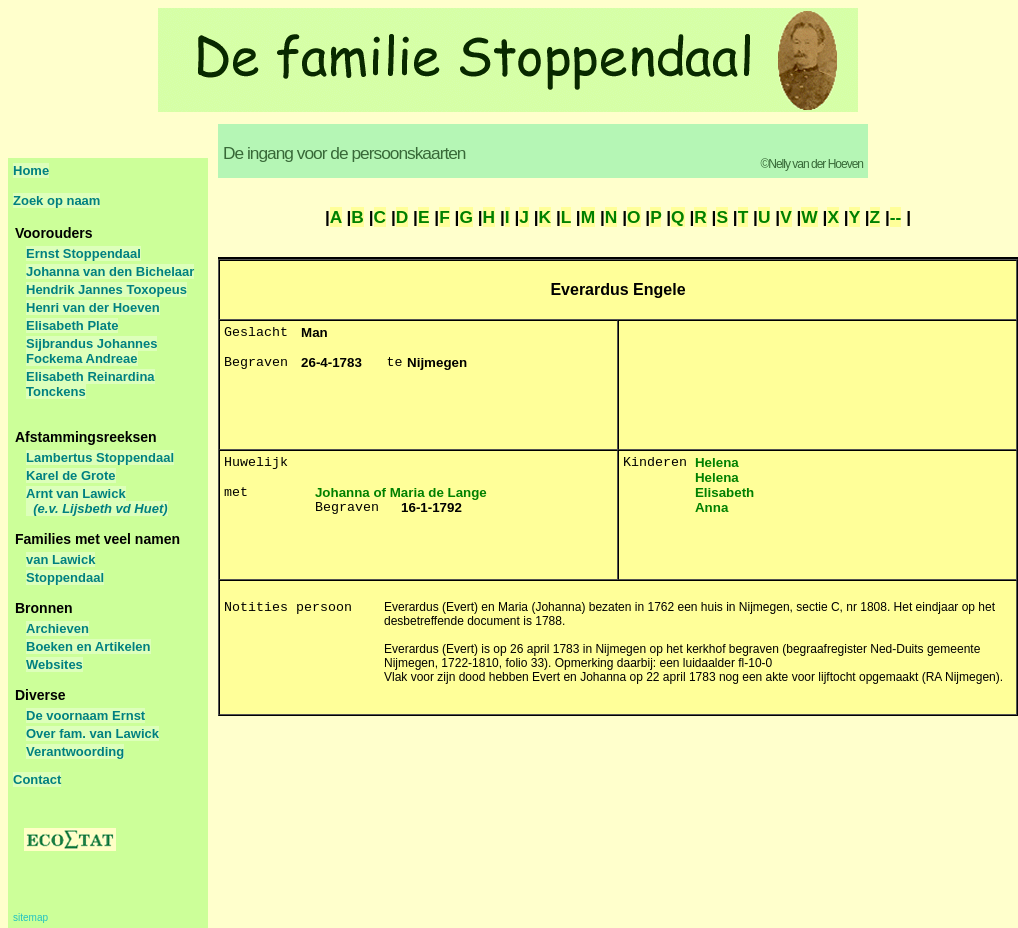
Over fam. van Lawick (92, 733)
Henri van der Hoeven (93, 307)
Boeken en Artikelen (88, 646)
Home (31, 170)
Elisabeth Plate (72, 325)
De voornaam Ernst (85, 715)
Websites (54, 664)
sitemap (30, 917)
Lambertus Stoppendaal (100, 457)
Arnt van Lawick (97, 501)
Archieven (57, 628)
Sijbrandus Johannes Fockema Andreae (91, 351)
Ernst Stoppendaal (83, 253)
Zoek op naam (56, 200)
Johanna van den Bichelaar (110, 271)
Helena (717, 462)
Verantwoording (75, 751)
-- (896, 217)
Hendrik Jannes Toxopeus (106, 289)
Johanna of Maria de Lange (401, 492)
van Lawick (60, 559)
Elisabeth (724, 492)
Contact (37, 779)
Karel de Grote (71, 475)
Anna (711, 507)
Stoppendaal (65, 577)
